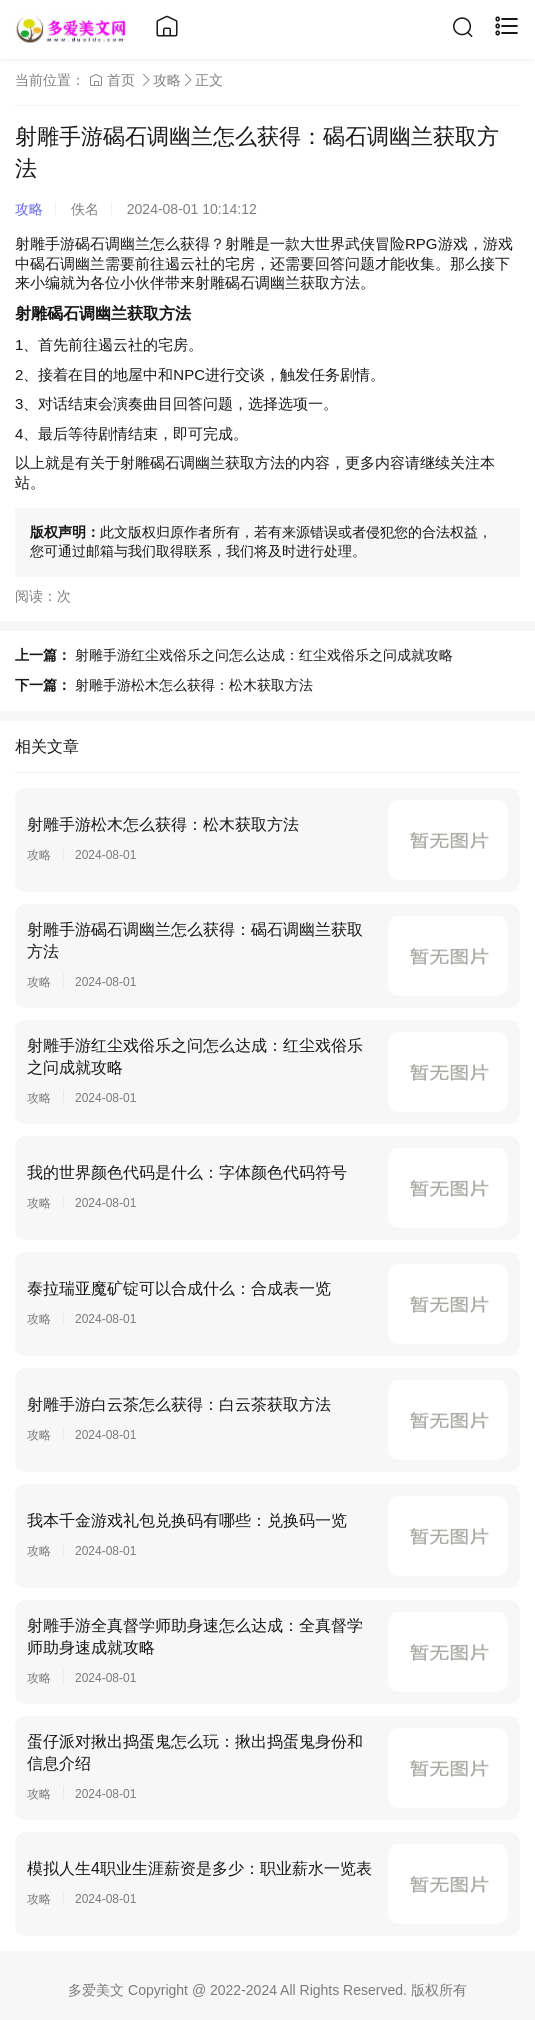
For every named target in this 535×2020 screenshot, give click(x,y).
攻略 (167, 80)
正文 (209, 80)
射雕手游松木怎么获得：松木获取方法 (194, 685)
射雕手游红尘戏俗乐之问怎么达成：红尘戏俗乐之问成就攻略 (264, 655)
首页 (112, 80)
